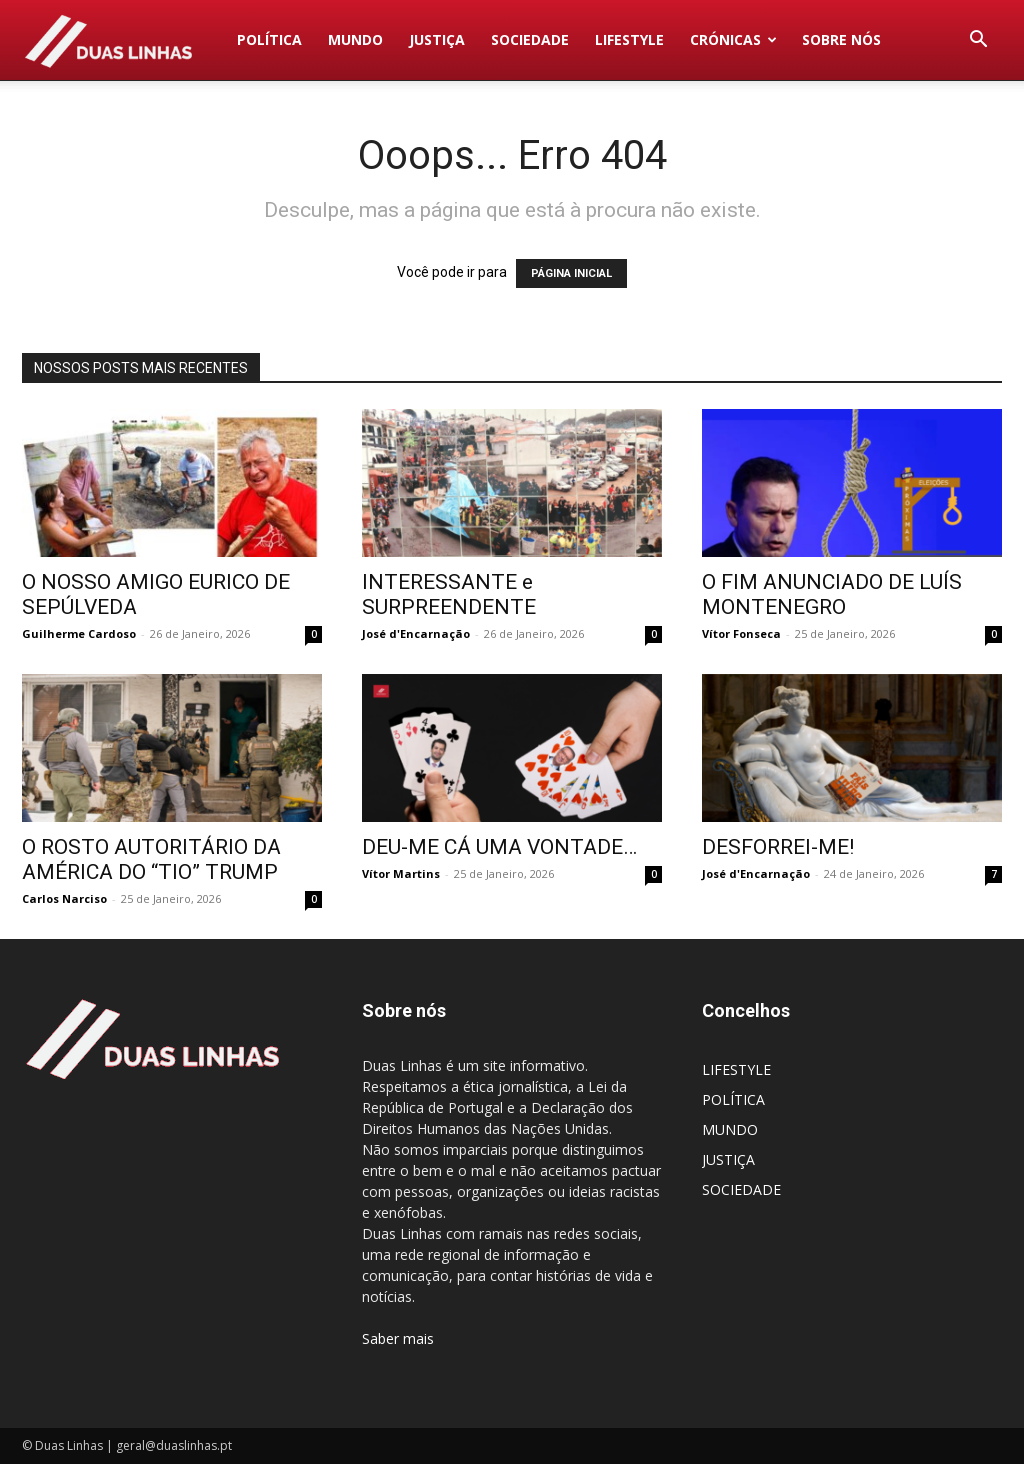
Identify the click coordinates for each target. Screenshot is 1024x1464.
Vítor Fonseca (741, 633)
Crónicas (733, 39)
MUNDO (355, 39)
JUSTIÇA (437, 39)
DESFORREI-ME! (778, 847)
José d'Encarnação (416, 633)
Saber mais (398, 1338)
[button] (978, 41)
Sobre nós (841, 39)
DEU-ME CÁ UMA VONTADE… (499, 847)
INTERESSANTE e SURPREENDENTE (449, 594)
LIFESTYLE (629, 39)
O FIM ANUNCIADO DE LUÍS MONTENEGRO (832, 594)
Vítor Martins (401, 873)
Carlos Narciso (64, 898)
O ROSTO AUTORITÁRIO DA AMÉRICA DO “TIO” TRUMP (151, 859)
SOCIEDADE (530, 39)
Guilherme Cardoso (79, 633)
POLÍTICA (269, 39)
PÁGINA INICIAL (571, 273)
